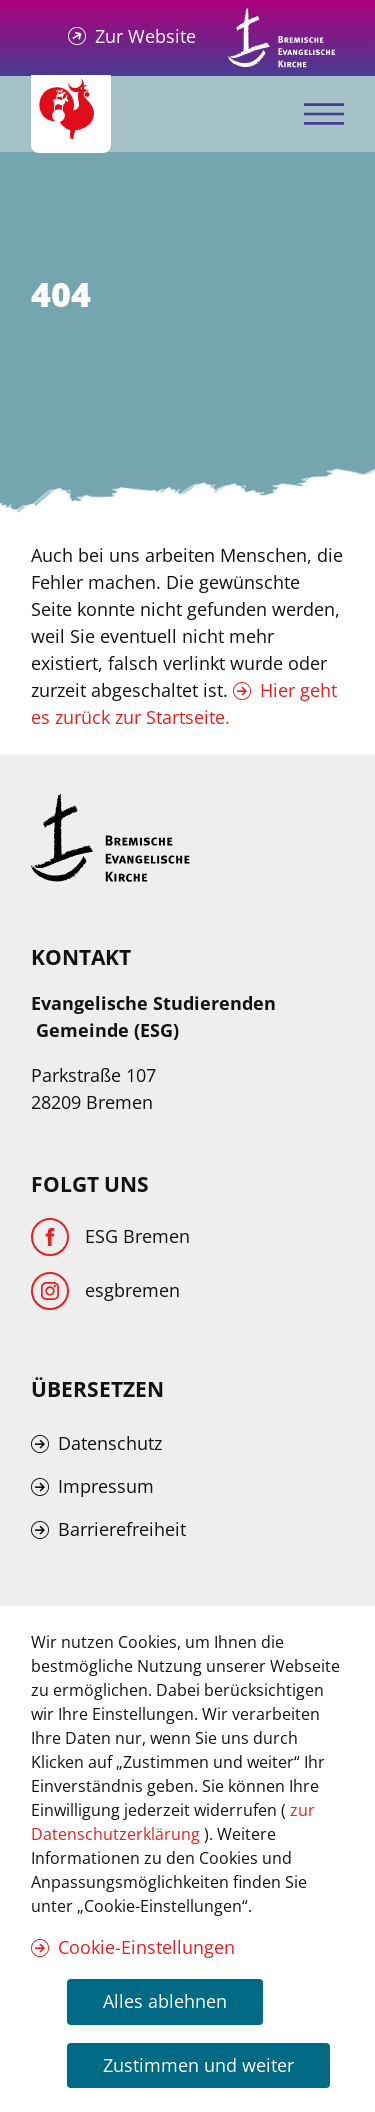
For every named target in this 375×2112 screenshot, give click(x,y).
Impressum (106, 1486)
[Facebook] (110, 1237)
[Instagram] (105, 1291)
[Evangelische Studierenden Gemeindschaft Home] (71, 114)
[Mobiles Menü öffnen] (324, 114)
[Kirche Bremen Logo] (111, 838)
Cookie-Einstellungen (146, 1947)
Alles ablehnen (165, 2001)
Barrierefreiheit (122, 1529)
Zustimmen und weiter (198, 2065)
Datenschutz (110, 1443)
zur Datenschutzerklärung (173, 1822)
